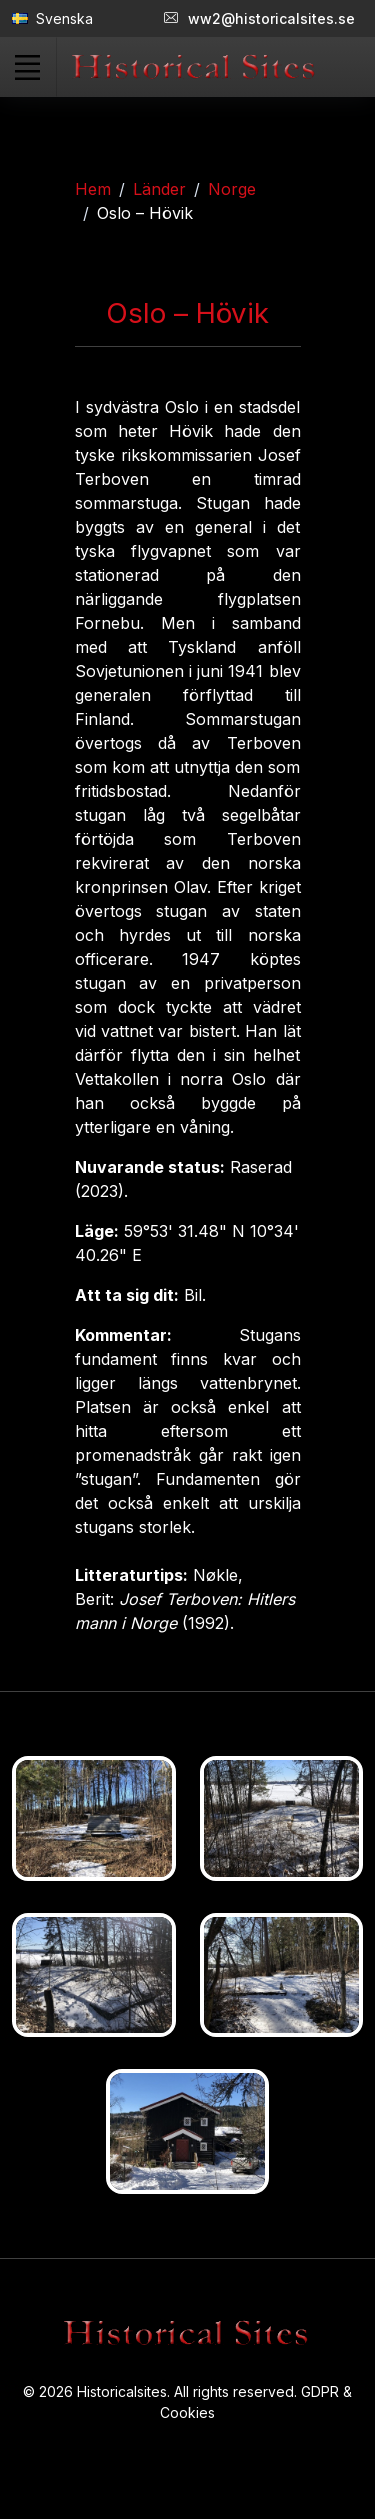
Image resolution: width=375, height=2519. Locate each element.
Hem (93, 189)
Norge (232, 189)
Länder (159, 189)
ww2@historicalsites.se (259, 18)
